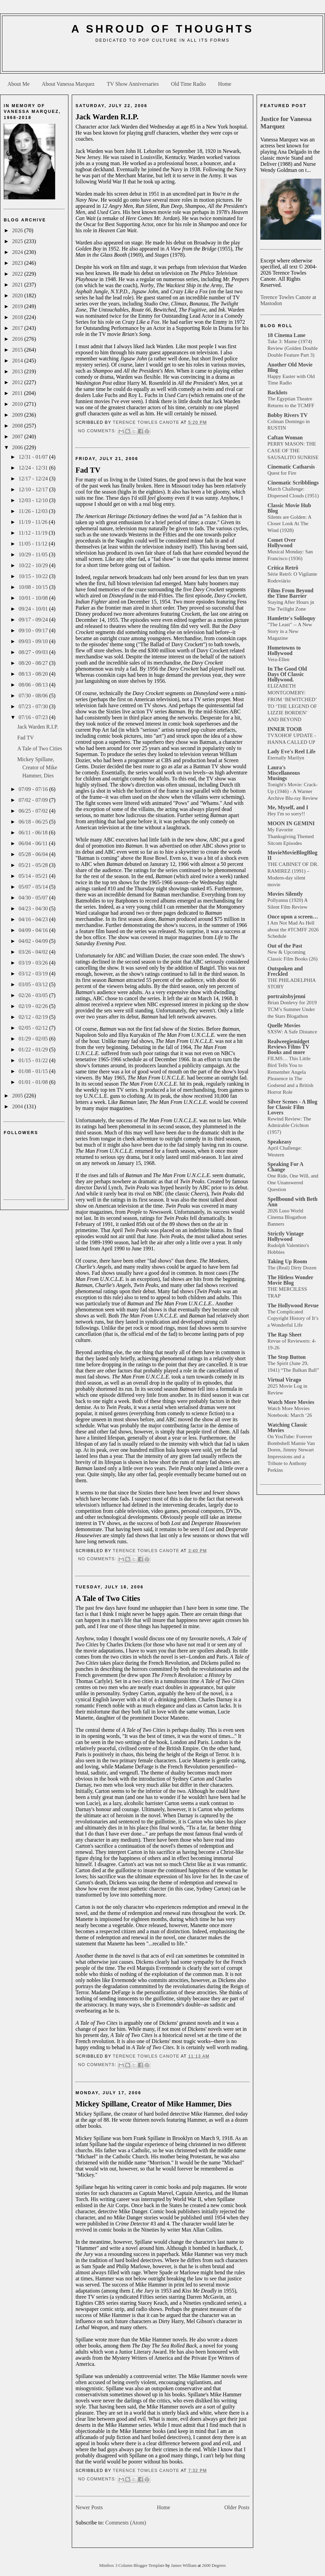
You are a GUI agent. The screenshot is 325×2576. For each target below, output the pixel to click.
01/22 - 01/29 (34, 1049)
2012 (18, 382)
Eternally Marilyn (285, 757)
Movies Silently (285, 894)
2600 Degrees (214, 2565)
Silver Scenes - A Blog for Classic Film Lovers (292, 1107)
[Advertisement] (162, 59)
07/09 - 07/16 (34, 789)
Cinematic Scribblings (293, 483)
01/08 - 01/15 (34, 1071)
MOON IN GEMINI (291, 823)
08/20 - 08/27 (34, 663)
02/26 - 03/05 (34, 995)
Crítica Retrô (282, 568)
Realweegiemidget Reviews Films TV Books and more (288, 1046)
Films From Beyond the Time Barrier (290, 593)
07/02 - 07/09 (34, 800)
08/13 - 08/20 (34, 674)
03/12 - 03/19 (34, 973)
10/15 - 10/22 (34, 576)
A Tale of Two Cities (39, 748)
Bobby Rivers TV (287, 415)
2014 (18, 360)
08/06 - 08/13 (34, 685)
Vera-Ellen (278, 659)
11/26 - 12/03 (34, 511)
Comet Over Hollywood (281, 542)
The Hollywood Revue (293, 1305)
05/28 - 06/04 (34, 854)
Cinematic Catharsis (291, 467)
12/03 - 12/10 (34, 500)
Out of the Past (284, 946)
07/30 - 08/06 (34, 695)
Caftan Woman (285, 437)
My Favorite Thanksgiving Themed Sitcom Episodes (290, 836)
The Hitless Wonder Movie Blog (290, 1280)
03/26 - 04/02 (34, 952)
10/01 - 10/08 (34, 598)
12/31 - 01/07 (34, 457)
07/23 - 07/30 (34, 706)
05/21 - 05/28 (34, 865)
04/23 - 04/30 (34, 908)
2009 (18, 415)
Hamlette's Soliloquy (291, 618)
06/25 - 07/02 (34, 811)
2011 (18, 393)
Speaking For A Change (285, 1166)
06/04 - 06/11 (34, 843)
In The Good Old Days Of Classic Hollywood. (287, 674)
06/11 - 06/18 (34, 832)
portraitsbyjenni (286, 996)
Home (224, 84)
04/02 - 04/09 (34, 941)
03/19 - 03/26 (34, 963)
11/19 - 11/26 (34, 522)
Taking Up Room (287, 1261)
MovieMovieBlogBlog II (292, 855)
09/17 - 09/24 (34, 619)
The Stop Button (286, 1357)
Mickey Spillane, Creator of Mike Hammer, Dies (37, 767)
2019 (18, 306)
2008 (18, 426)
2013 (18, 371)
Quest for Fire (281, 473)
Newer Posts (89, 2507)
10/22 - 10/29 (34, 565)
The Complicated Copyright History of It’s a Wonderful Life (293, 1318)
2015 (18, 350)
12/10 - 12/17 (34, 489)
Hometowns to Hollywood (284, 650)
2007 (18, 436)
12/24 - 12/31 (34, 468)
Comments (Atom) (125, 2522)
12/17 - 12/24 (34, 478)
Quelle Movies (283, 1025)
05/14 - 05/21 (34, 876)
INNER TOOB (284, 729)
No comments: (98, 431)
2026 (18, 230)
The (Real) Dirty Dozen (292, 1267)
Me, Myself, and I (287, 807)
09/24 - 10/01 (34, 609)
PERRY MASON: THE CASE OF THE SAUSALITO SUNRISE (293, 450)
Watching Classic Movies (287, 1427)
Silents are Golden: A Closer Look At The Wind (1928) (289, 523)
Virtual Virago (284, 1380)
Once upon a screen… (292, 916)
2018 (18, 317)
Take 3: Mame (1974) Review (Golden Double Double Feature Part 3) (292, 348)
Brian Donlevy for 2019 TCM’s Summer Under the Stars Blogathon (292, 1009)
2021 (18, 285)
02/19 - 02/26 (34, 1006)
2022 (18, 274)
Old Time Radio (188, 84)
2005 (18, 1095)
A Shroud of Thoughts (162, 29)
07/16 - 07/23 (34, 717)
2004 (18, 1106)
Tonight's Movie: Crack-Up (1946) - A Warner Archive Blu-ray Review (292, 791)
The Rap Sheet (284, 1334)
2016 (18, 339)
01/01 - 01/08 (34, 1082)
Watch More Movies (290, 1402)
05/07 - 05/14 (34, 887)
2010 (18, 404)
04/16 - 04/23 (34, 919)
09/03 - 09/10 (34, 641)
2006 (18, 447)
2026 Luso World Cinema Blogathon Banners (286, 1217)
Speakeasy (279, 1142)
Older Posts (237, 2507)
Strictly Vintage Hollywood (285, 1236)
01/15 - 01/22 (34, 1060)
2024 (18, 252)
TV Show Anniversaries (132, 84)
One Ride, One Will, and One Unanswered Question (292, 1182)
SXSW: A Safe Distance (292, 1031)
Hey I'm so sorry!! (286, 813)
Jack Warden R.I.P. (37, 727)
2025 (18, 241)
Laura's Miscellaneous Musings (283, 773)
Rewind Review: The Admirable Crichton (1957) (289, 1125)
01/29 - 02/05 (34, 1039)
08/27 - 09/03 (34, 652)
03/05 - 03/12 (34, 984)
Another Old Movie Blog (289, 367)
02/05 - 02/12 (34, 1028)
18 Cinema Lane (286, 335)
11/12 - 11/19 (34, 533)
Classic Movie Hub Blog (289, 508)
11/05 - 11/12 (34, 544)
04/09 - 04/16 (34, 930)
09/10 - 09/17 (34, 630)
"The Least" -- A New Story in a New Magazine (289, 631)
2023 (18, 263)
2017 (18, 328)
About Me (18, 84)
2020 (18, 295)
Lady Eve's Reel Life (291, 751)
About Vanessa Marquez (68, 84)
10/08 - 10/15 (34, 587)
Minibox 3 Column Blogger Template (132, 2565)
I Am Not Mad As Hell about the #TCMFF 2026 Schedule (293, 929)
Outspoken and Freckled (285, 971)
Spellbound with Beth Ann (292, 1201)
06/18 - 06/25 (34, 822)
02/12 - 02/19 (34, 1017)
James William (184, 2565)
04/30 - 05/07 (34, 897)
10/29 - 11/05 (34, 554)
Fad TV (25, 737)
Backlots (277, 392)
